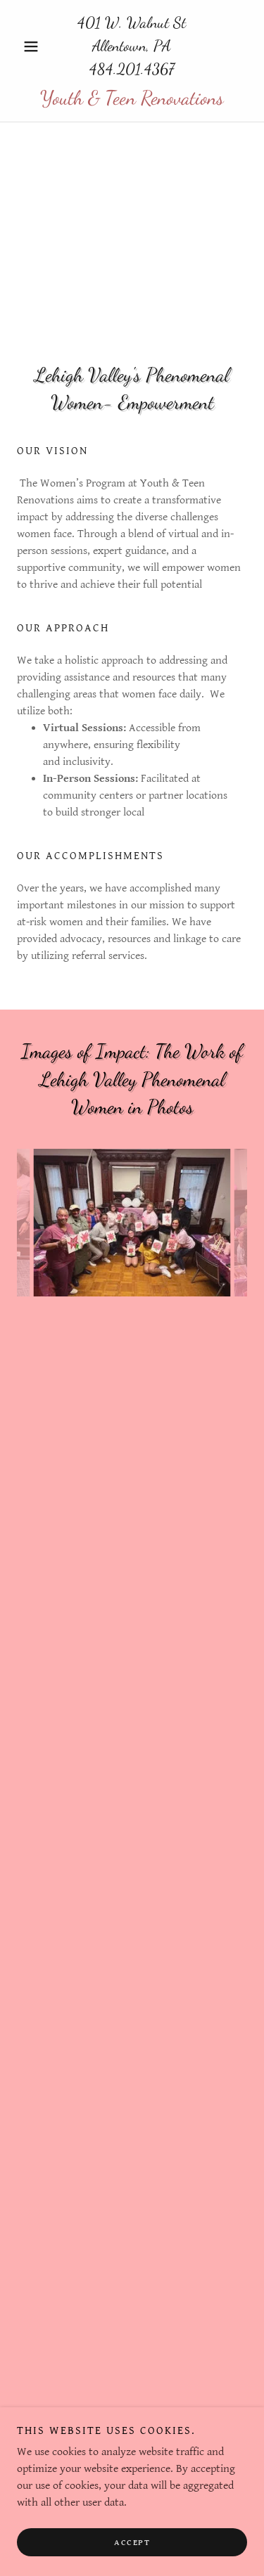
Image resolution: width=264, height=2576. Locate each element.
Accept (132, 2542)
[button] (34, 46)
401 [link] (89, 22)
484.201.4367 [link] (132, 69)
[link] (132, 98)
